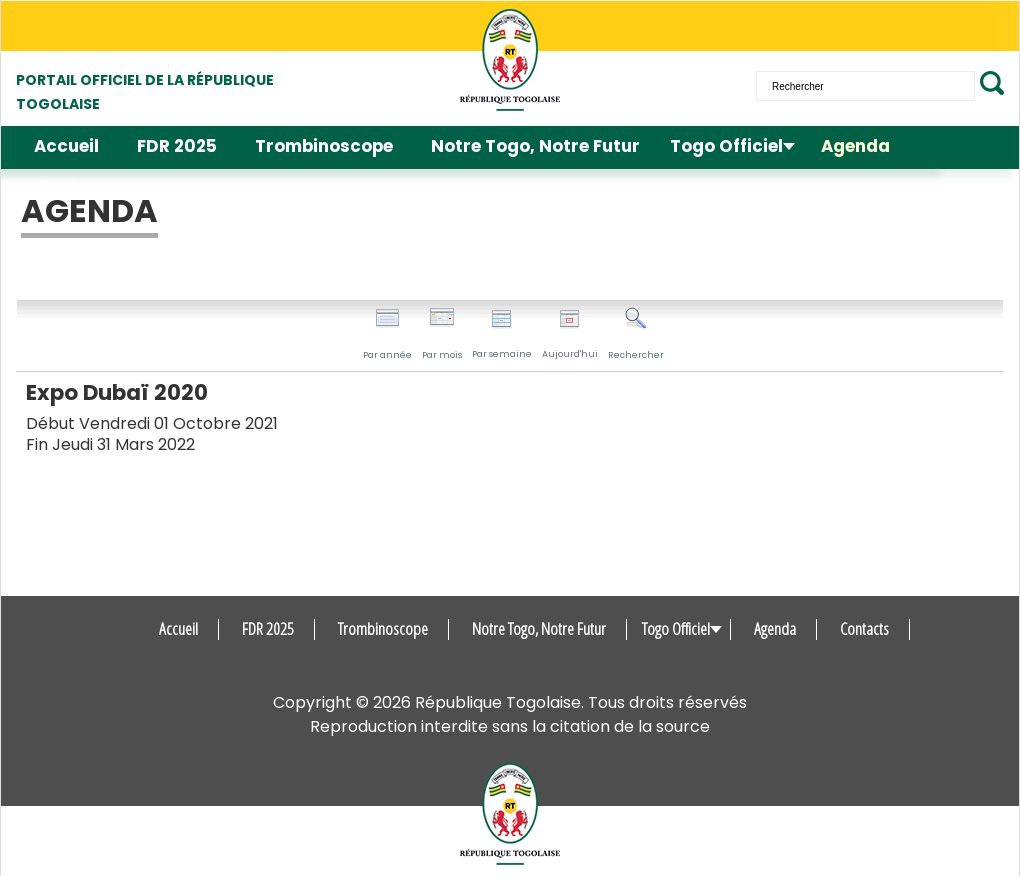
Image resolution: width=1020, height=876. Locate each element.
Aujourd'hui (570, 334)
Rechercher (636, 334)
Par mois (442, 334)
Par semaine (502, 334)
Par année (387, 334)
